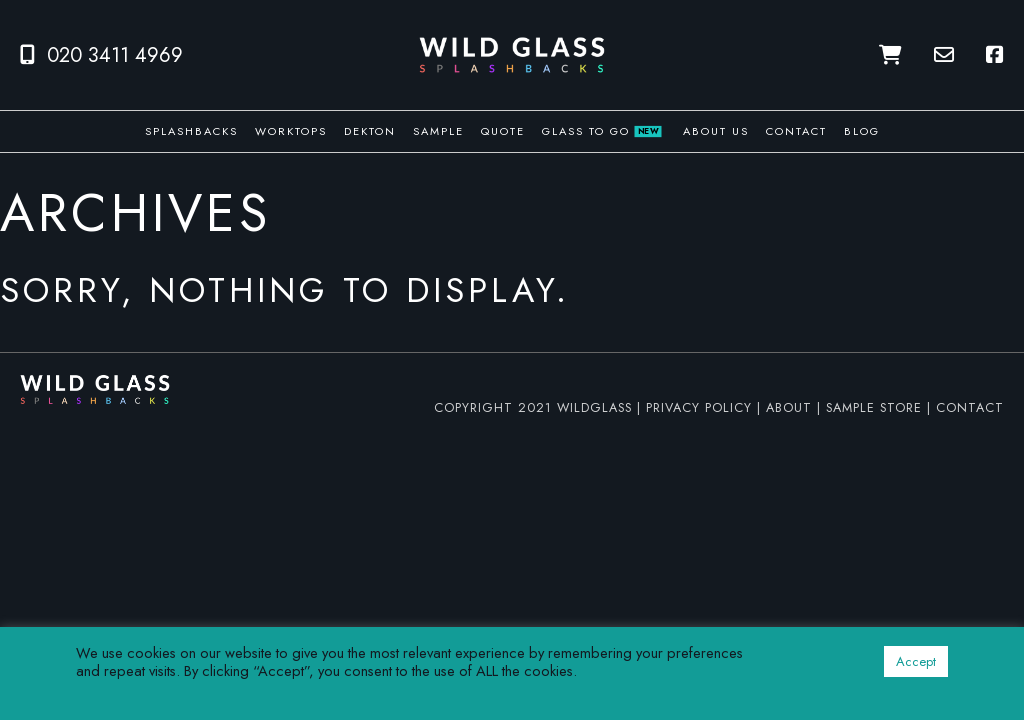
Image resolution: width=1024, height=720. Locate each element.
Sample (438, 131)
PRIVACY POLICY (699, 408)
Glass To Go (602, 131)
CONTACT (970, 408)
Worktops (291, 131)
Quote (503, 131)
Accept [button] (916, 661)
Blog (862, 131)
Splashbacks (191, 131)
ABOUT (789, 408)
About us (716, 131)
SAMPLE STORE (874, 408)
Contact (796, 131)
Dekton (370, 131)
